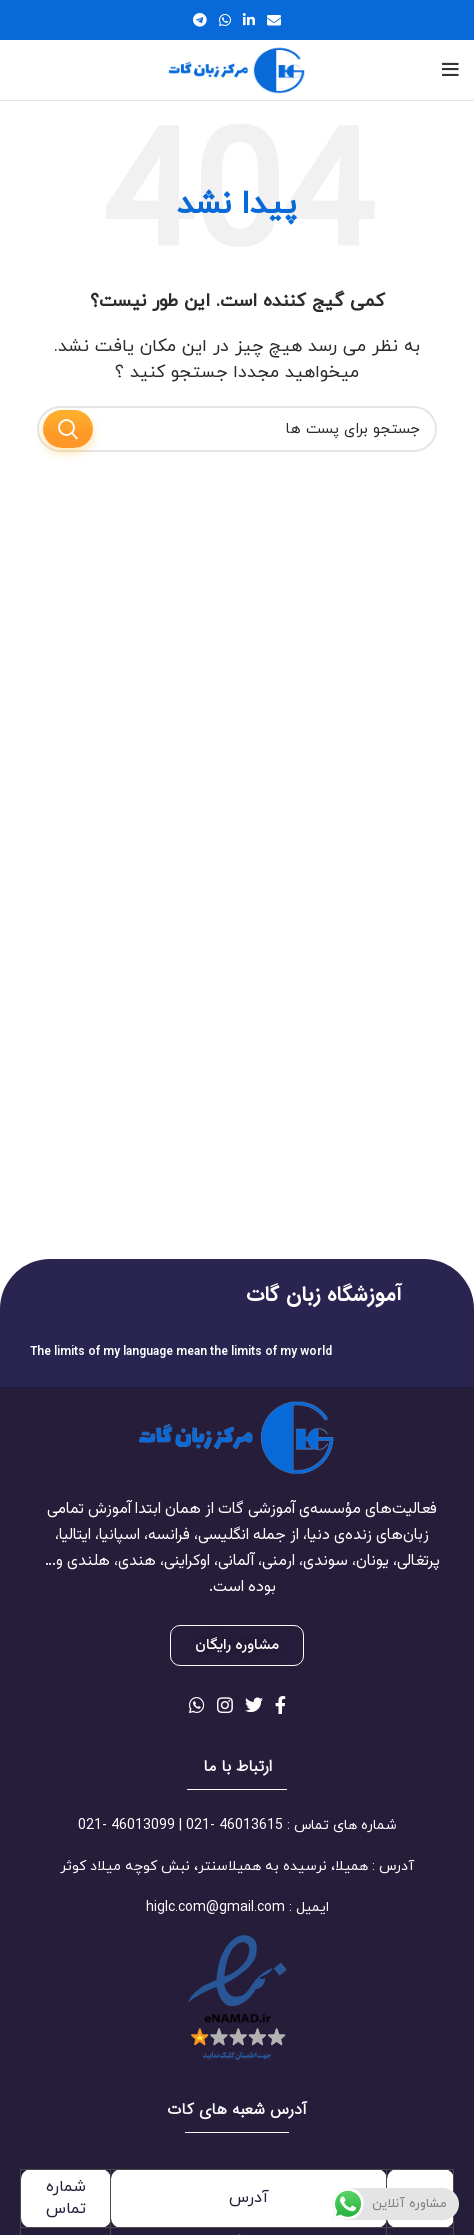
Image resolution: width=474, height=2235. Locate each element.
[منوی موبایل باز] (450, 70)
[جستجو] (237, 429)
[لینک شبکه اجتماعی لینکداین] (249, 20)
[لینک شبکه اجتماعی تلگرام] (200, 20)
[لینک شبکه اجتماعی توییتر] (254, 1705)
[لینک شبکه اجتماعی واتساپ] (225, 20)
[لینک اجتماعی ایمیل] (274, 20)
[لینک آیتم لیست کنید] (237, 1826)
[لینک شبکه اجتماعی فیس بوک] (280, 1705)
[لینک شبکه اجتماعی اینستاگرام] (225, 1705)
